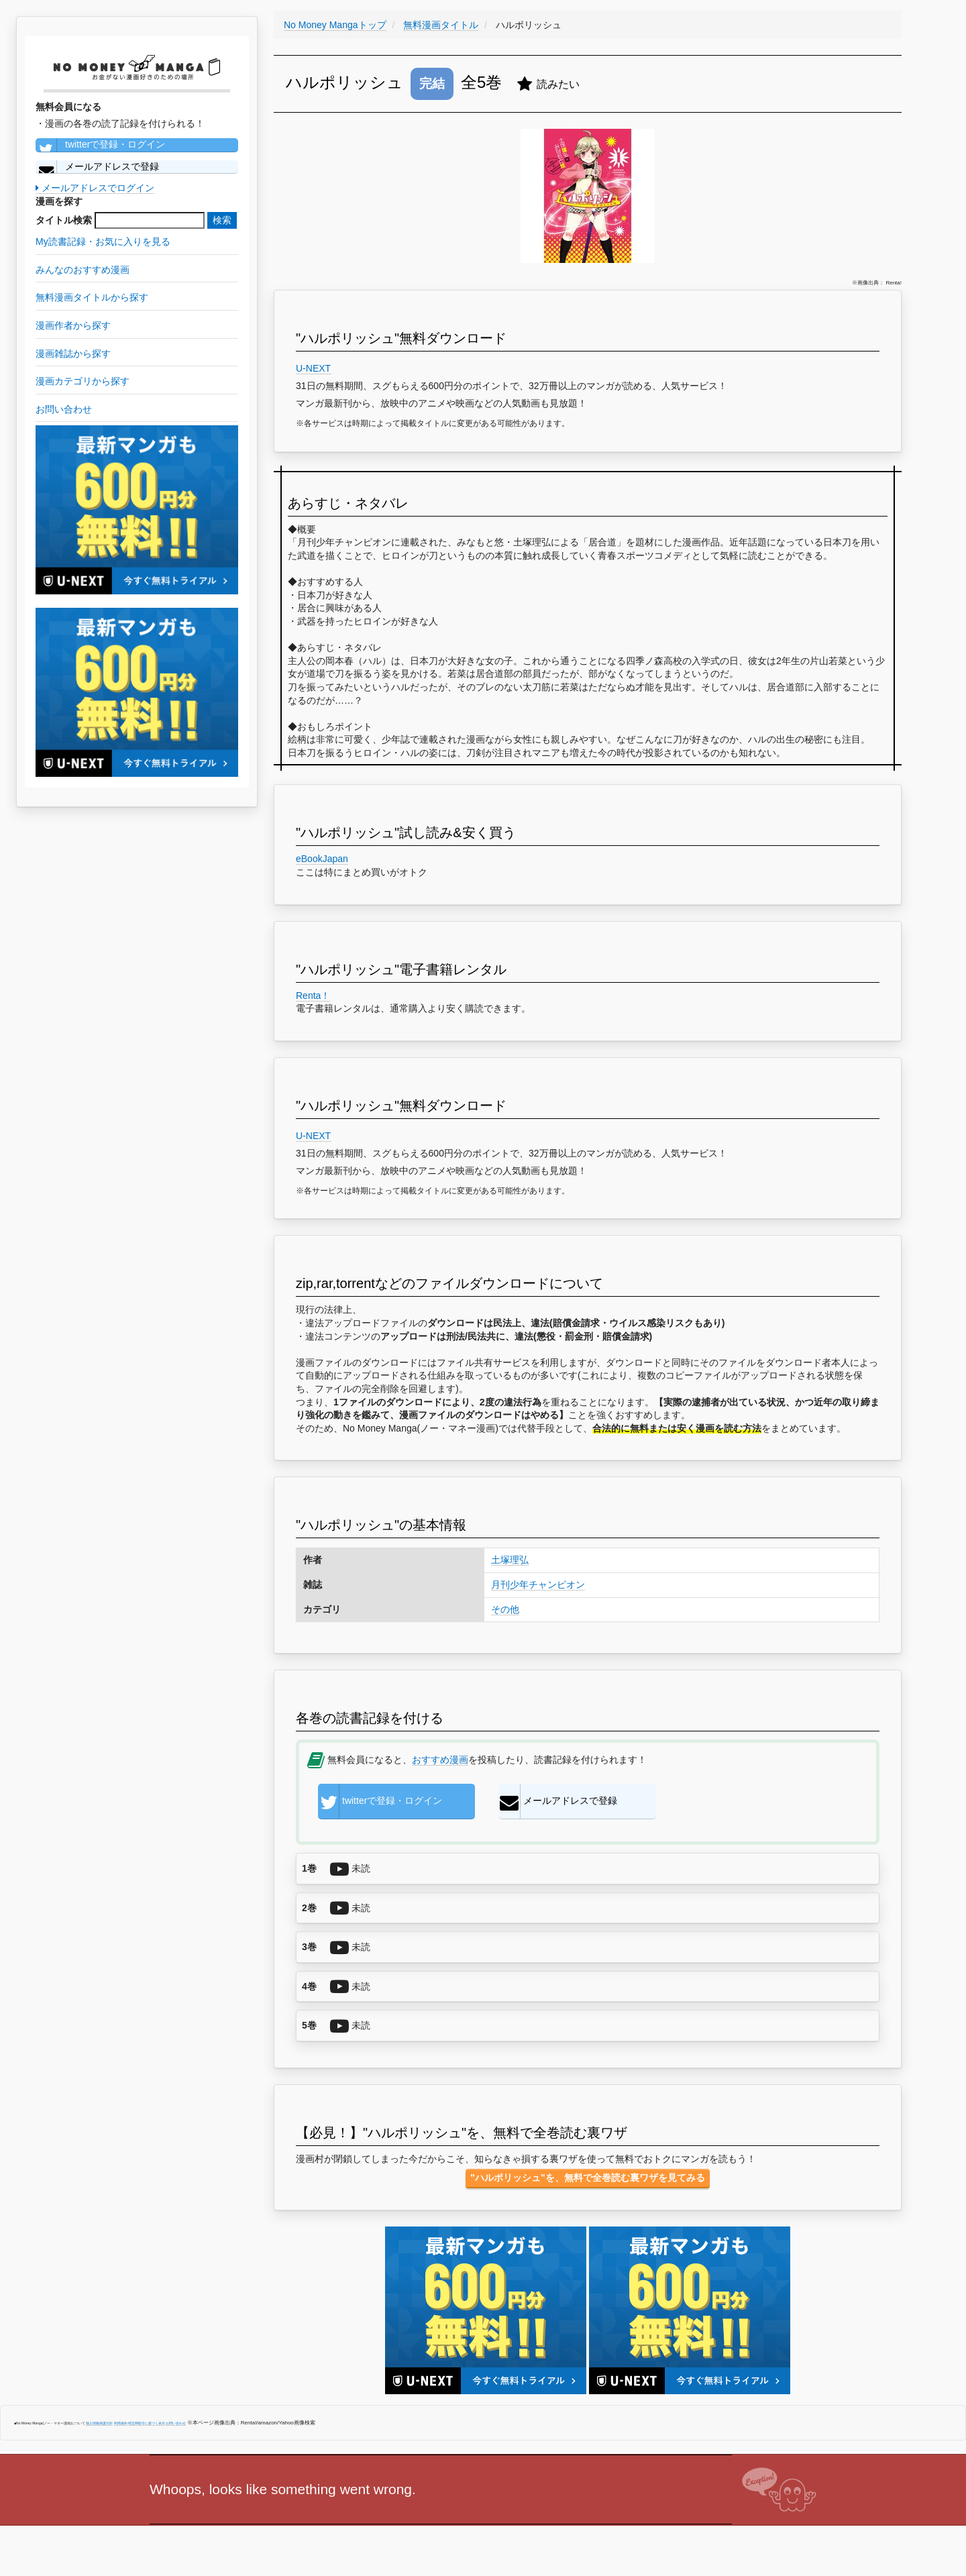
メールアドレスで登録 (97, 167)
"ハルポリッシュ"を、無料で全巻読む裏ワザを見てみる (587, 2177)
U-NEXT (313, 368)
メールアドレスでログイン (95, 187)
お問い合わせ (176, 2423)
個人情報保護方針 (99, 2423)
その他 (505, 1609)
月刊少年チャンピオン (538, 1584)
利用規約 (120, 2423)
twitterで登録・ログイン (100, 145)
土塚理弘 (510, 1559)
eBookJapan (322, 858)
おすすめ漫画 (440, 1759)
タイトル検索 (64, 220)
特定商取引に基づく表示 (146, 2423)
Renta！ (313, 995)
